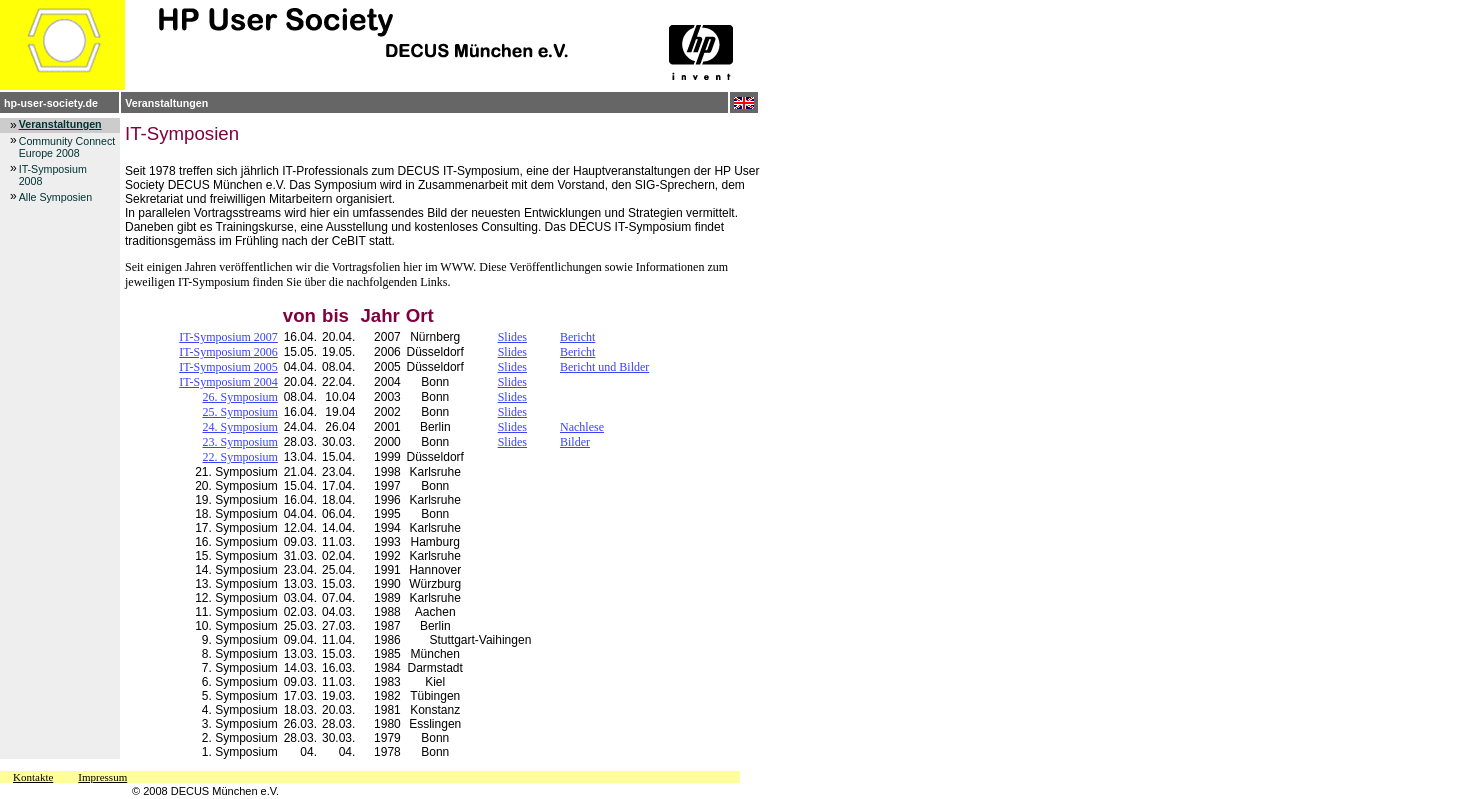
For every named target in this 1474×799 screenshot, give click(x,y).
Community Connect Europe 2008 (67, 147)
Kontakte (33, 777)
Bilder (575, 442)
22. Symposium (239, 457)
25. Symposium (239, 412)
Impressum (102, 777)
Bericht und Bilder (604, 367)
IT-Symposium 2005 (228, 367)
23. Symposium (239, 442)
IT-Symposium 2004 (228, 382)
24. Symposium (239, 427)
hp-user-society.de (51, 103)
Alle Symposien (55, 197)
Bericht (577, 337)
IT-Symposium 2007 (228, 337)
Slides (512, 337)
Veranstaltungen (166, 103)
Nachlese (582, 427)
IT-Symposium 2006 (228, 352)
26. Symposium (239, 397)
